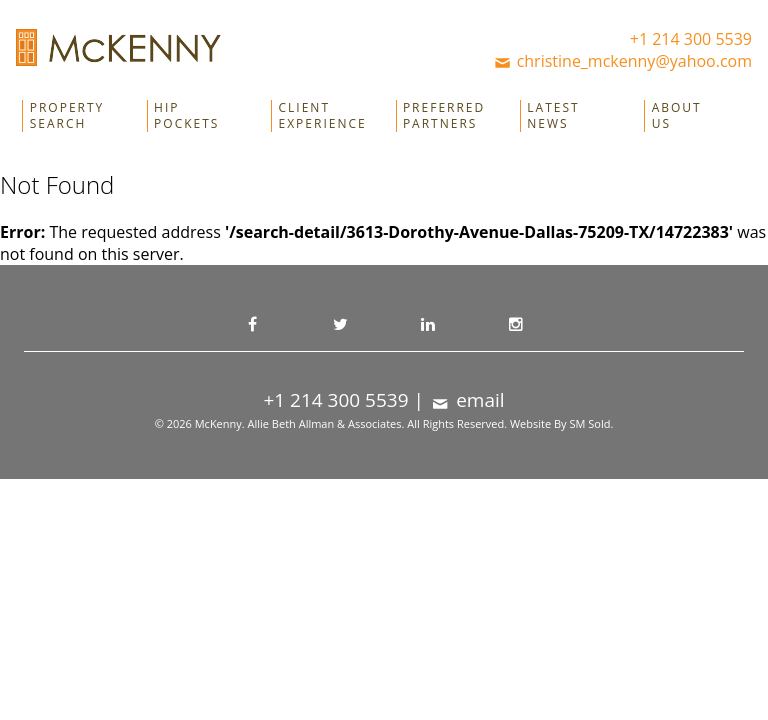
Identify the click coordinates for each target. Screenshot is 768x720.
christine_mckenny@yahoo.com (622, 61)
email (467, 400)
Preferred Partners (444, 116)
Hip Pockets (186, 116)
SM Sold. (591, 423)
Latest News (553, 116)
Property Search (67, 116)
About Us (677, 116)
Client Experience (323, 116)
